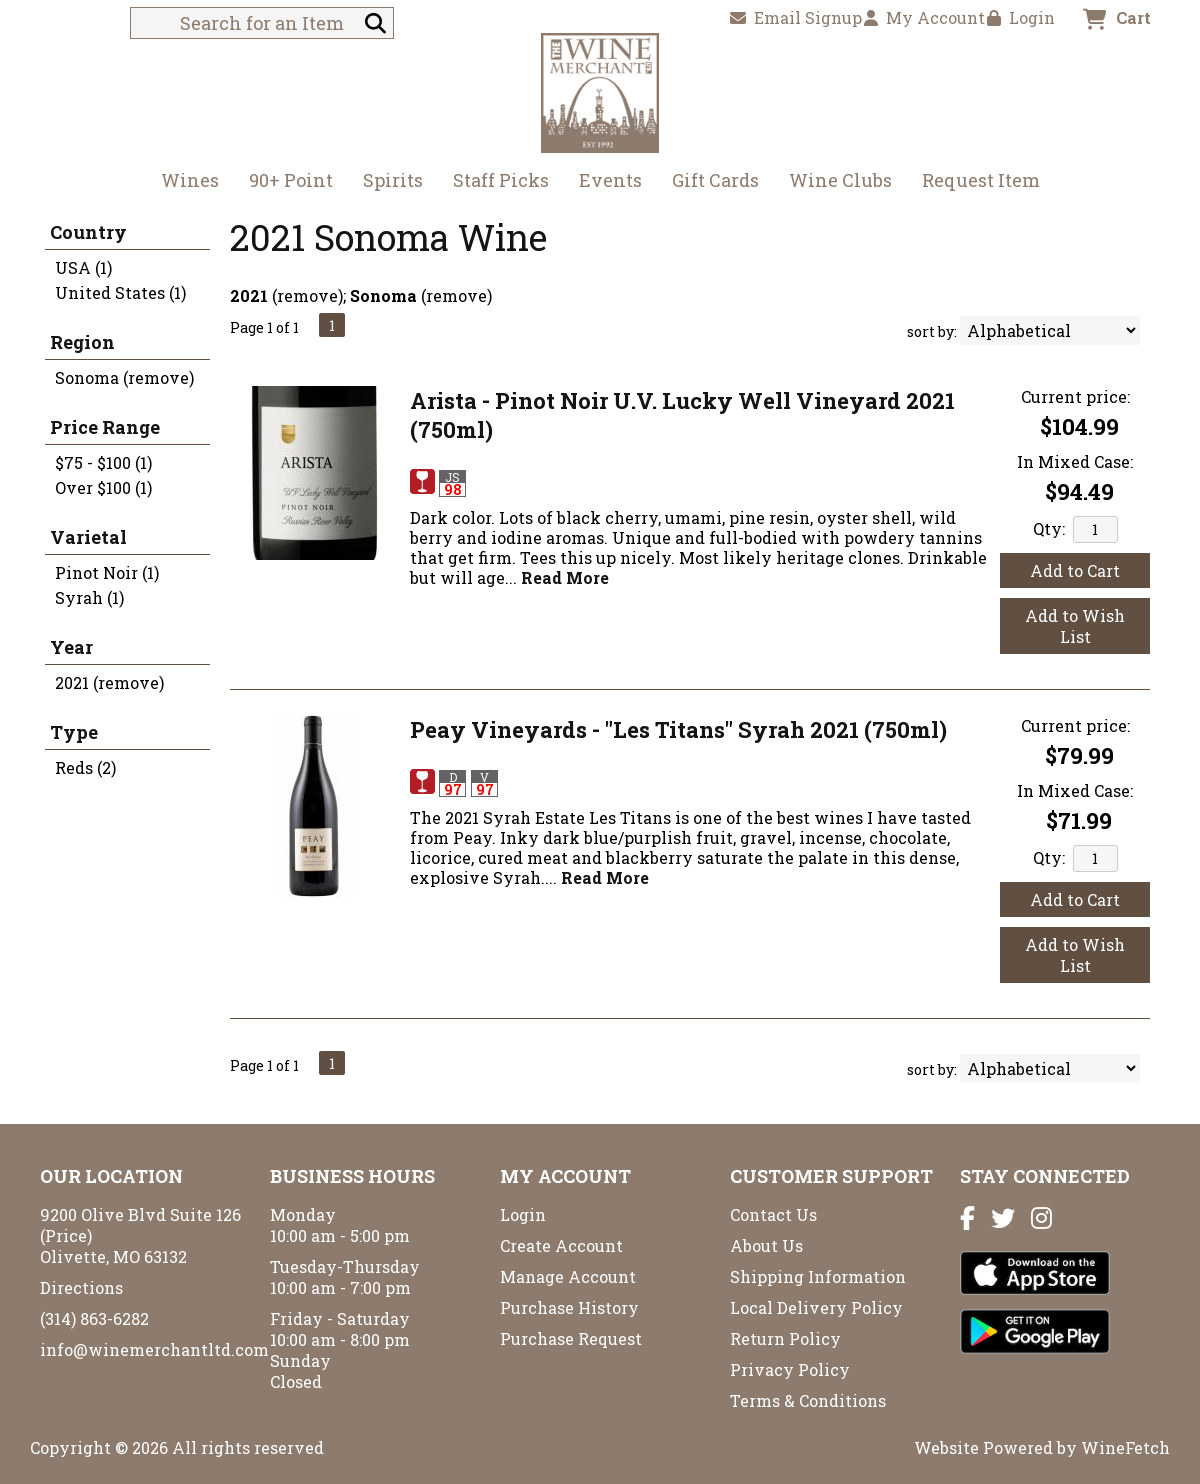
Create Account (561, 1245)
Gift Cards (715, 180)
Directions (81, 1287)
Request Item (981, 180)
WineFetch (1125, 1447)
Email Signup (796, 17)
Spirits (386, 182)
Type (74, 732)
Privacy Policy (790, 1369)
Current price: (1075, 396)
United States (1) (120, 292)
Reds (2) (85, 767)
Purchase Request (571, 1338)
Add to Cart (1075, 570)
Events (610, 180)
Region (82, 342)
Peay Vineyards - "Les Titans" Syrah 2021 (678, 729)
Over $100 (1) (103, 487)
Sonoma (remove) (124, 377)
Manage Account (568, 1276)
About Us (766, 1245)
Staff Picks (501, 180)
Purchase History (569, 1307)
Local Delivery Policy (816, 1307)
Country (88, 232)
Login (1021, 17)
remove (307, 295)
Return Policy (785, 1338)
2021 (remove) (109, 682)
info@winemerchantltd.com (154, 1349)
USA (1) (83, 267)
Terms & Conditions (808, 1400)
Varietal (88, 537)
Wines (183, 182)
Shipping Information (818, 1276)
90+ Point (291, 180)
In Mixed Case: (1075, 461)
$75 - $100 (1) (103, 462)
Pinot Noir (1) (107, 572)
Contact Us (773, 1214)
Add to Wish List (1075, 626)
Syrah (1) (89, 597)
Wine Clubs (834, 182)
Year (71, 647)
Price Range (105, 427)
